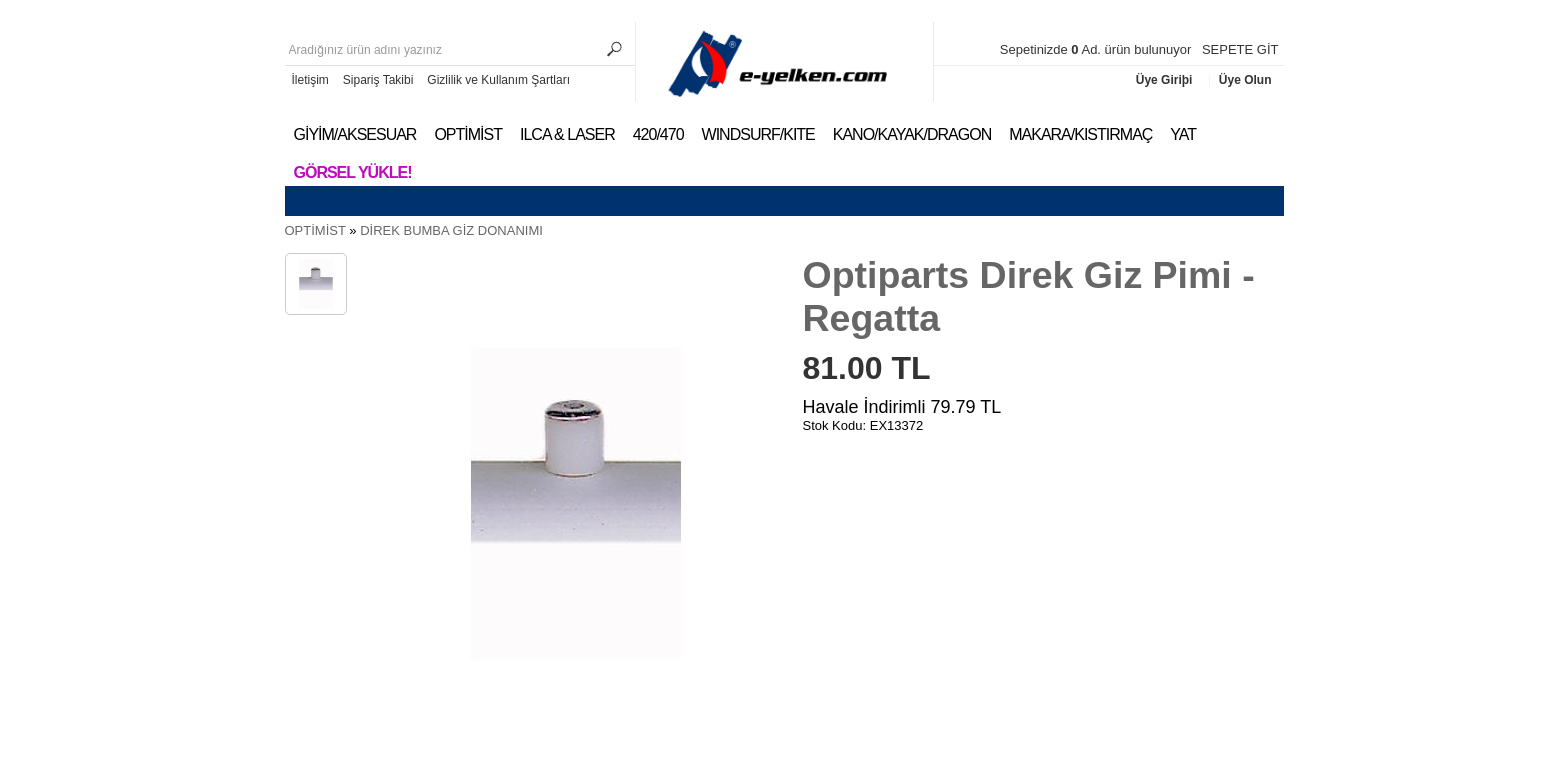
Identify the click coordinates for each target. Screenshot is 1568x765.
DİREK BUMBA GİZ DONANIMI (451, 230)
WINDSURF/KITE (758, 134)
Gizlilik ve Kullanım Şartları (498, 80)
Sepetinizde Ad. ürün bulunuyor (1097, 49)
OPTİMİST (468, 134)
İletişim (310, 80)
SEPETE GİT (1240, 49)
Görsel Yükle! (353, 172)
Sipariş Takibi (378, 80)
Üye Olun (1245, 80)
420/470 (658, 134)
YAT (1183, 134)
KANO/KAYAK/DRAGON (912, 134)
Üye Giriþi (1166, 80)
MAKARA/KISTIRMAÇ (1080, 134)
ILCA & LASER (567, 134)
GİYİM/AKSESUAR (355, 134)
